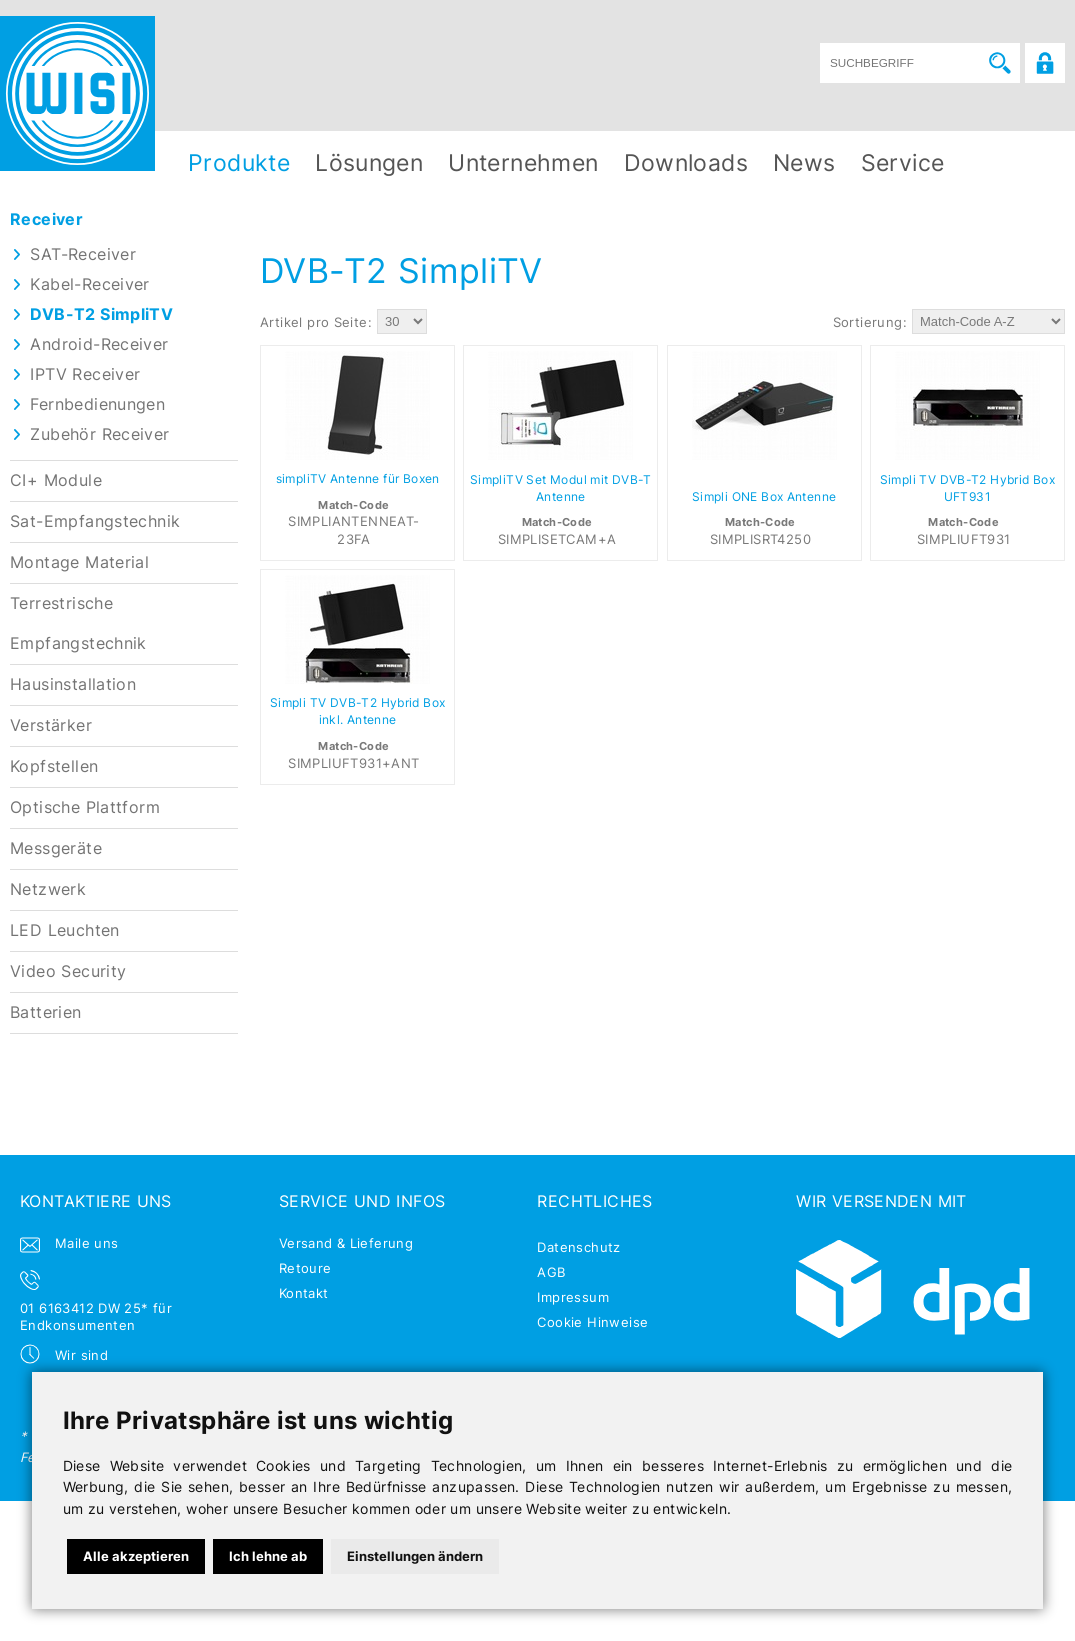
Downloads (686, 162)
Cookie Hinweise (592, 1322)
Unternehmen (523, 162)
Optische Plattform (85, 807)
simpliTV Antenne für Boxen (358, 479)
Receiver (46, 219)
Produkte (239, 162)
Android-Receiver (99, 344)
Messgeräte (56, 848)
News (804, 162)
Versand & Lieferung (346, 1243)
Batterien (46, 1012)
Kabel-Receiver (89, 284)
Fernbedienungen (97, 404)
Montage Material (79, 562)
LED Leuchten (65, 930)
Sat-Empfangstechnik (95, 521)
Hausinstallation (73, 684)
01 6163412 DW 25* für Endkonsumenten (96, 1316)
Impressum (573, 1297)
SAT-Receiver (83, 254)
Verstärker (51, 725)
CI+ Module (56, 480)
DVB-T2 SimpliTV (101, 314)
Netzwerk (48, 889)
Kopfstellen (54, 766)
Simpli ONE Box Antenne (764, 497)
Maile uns (87, 1243)
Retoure (305, 1268)
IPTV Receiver (85, 374)
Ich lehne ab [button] (268, 1556)
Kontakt (304, 1293)
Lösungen (369, 162)
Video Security (68, 971)
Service (903, 162)
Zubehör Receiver (99, 434)
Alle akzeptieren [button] (136, 1556)
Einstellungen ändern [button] (415, 1556)
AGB (551, 1272)
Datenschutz (578, 1247)
